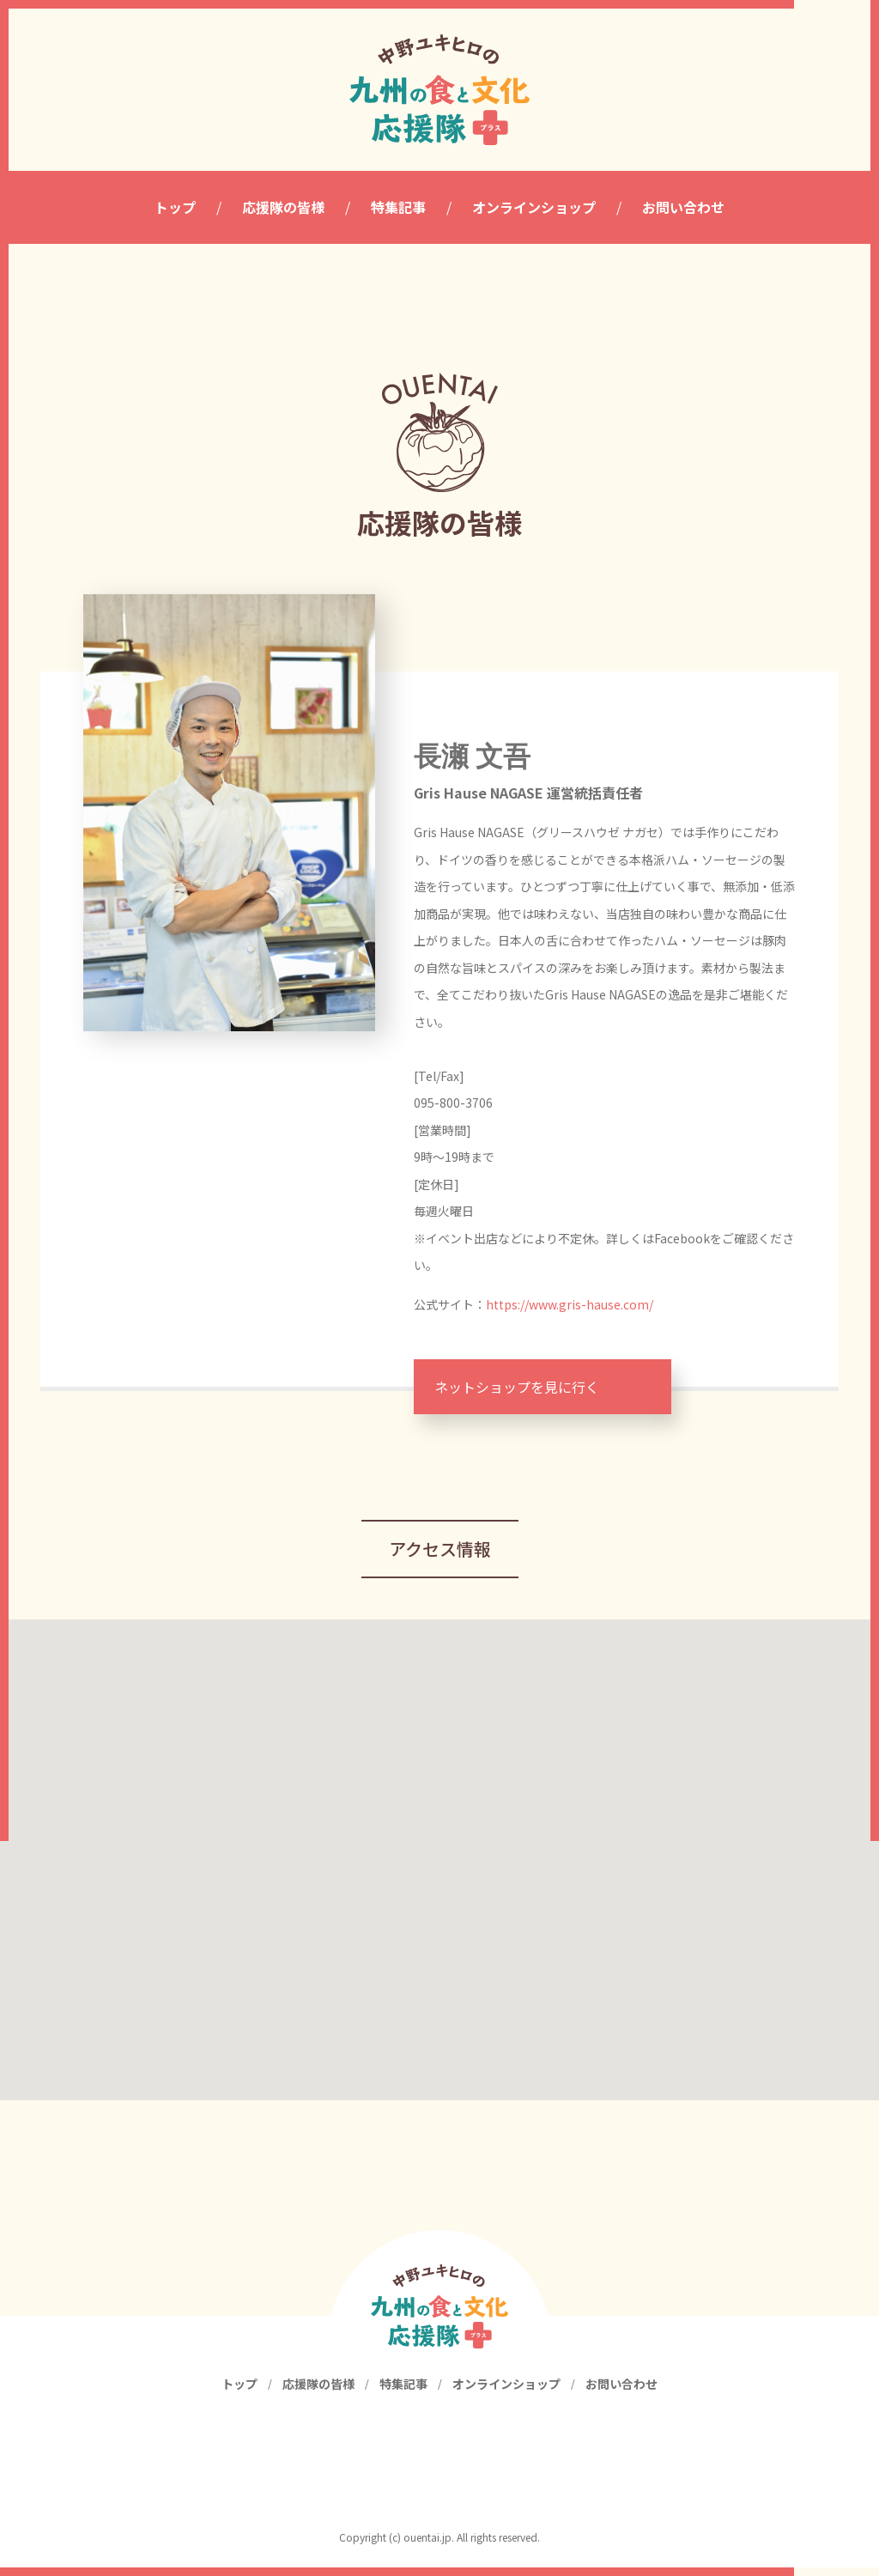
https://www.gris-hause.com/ (569, 1304)
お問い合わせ (621, 2392)
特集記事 (403, 2392)
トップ (239, 2392)
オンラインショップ (506, 2392)
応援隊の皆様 (318, 2392)
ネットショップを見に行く (516, 1386)
